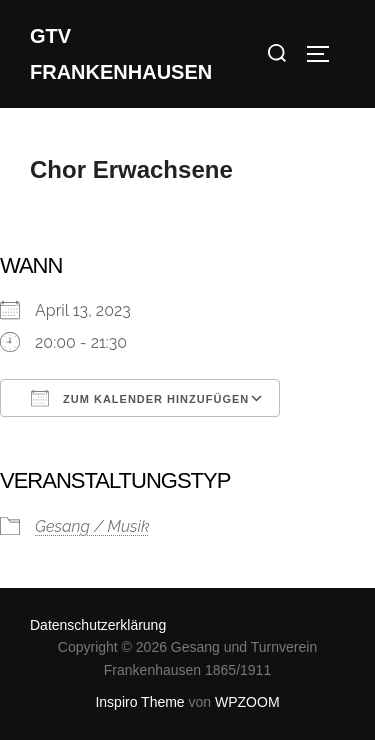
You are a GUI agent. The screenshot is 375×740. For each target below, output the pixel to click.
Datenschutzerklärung (98, 625)
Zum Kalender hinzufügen (140, 398)
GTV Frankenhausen (121, 54)
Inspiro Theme (139, 702)
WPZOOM (247, 702)
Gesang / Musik (92, 526)
